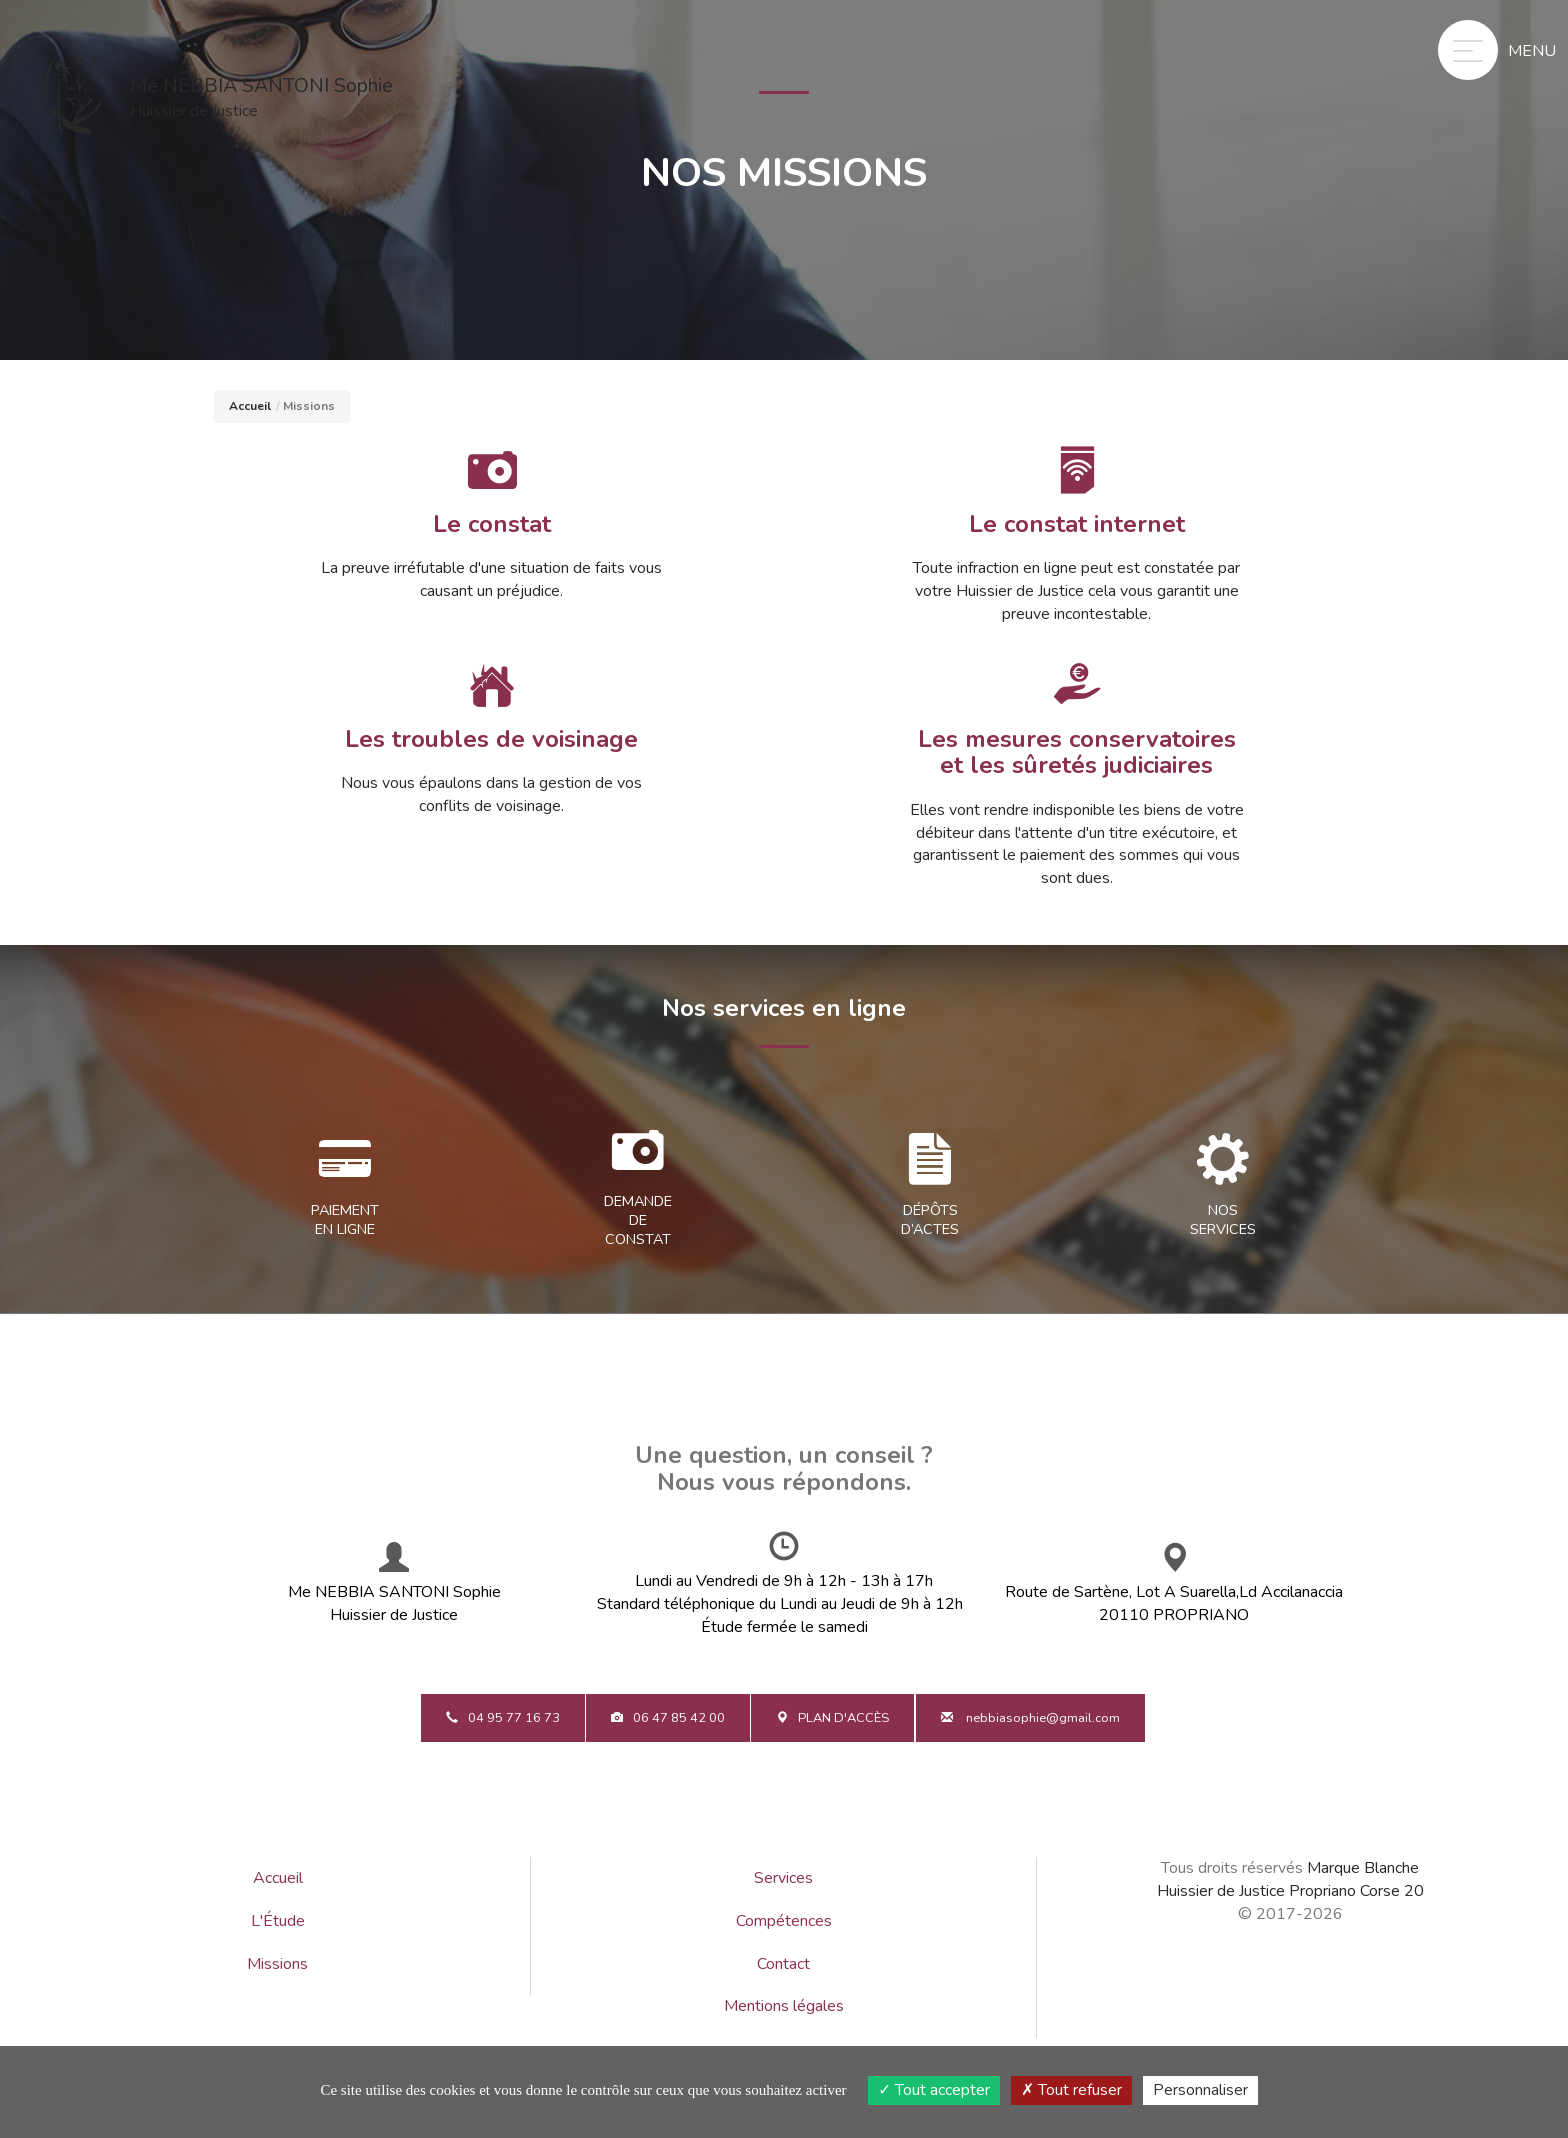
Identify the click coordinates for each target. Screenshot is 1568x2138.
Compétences (784, 1921)
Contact (783, 1964)
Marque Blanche (1363, 1868)
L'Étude (278, 1921)
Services (783, 1878)
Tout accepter (934, 2090)
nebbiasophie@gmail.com (1030, 1718)
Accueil (250, 406)
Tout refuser (1071, 2090)
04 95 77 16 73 (503, 1718)
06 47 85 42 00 (668, 1718)
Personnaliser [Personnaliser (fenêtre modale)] (1200, 2090)
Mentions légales (784, 2006)
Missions (277, 1964)
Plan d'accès (832, 1718)
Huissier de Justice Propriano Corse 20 (1290, 1891)
